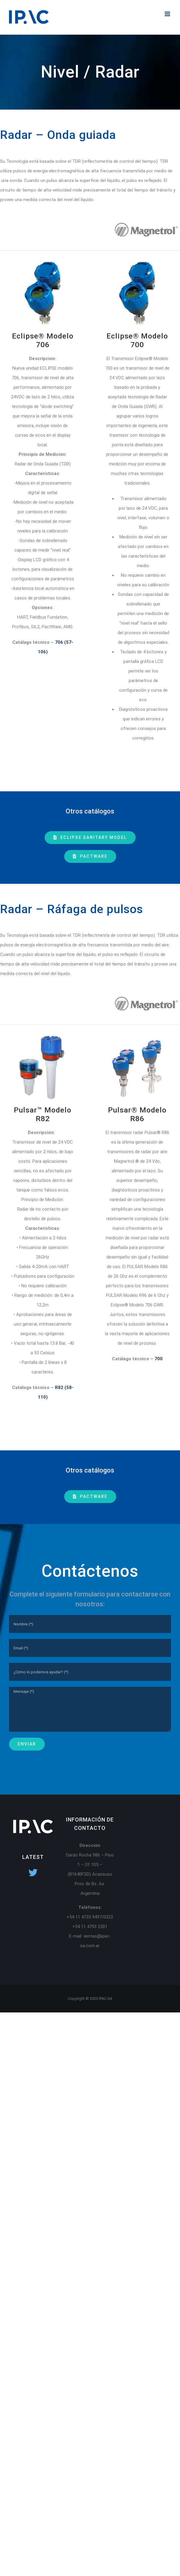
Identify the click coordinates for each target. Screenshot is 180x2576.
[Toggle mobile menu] (168, 14)
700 (158, 1358)
